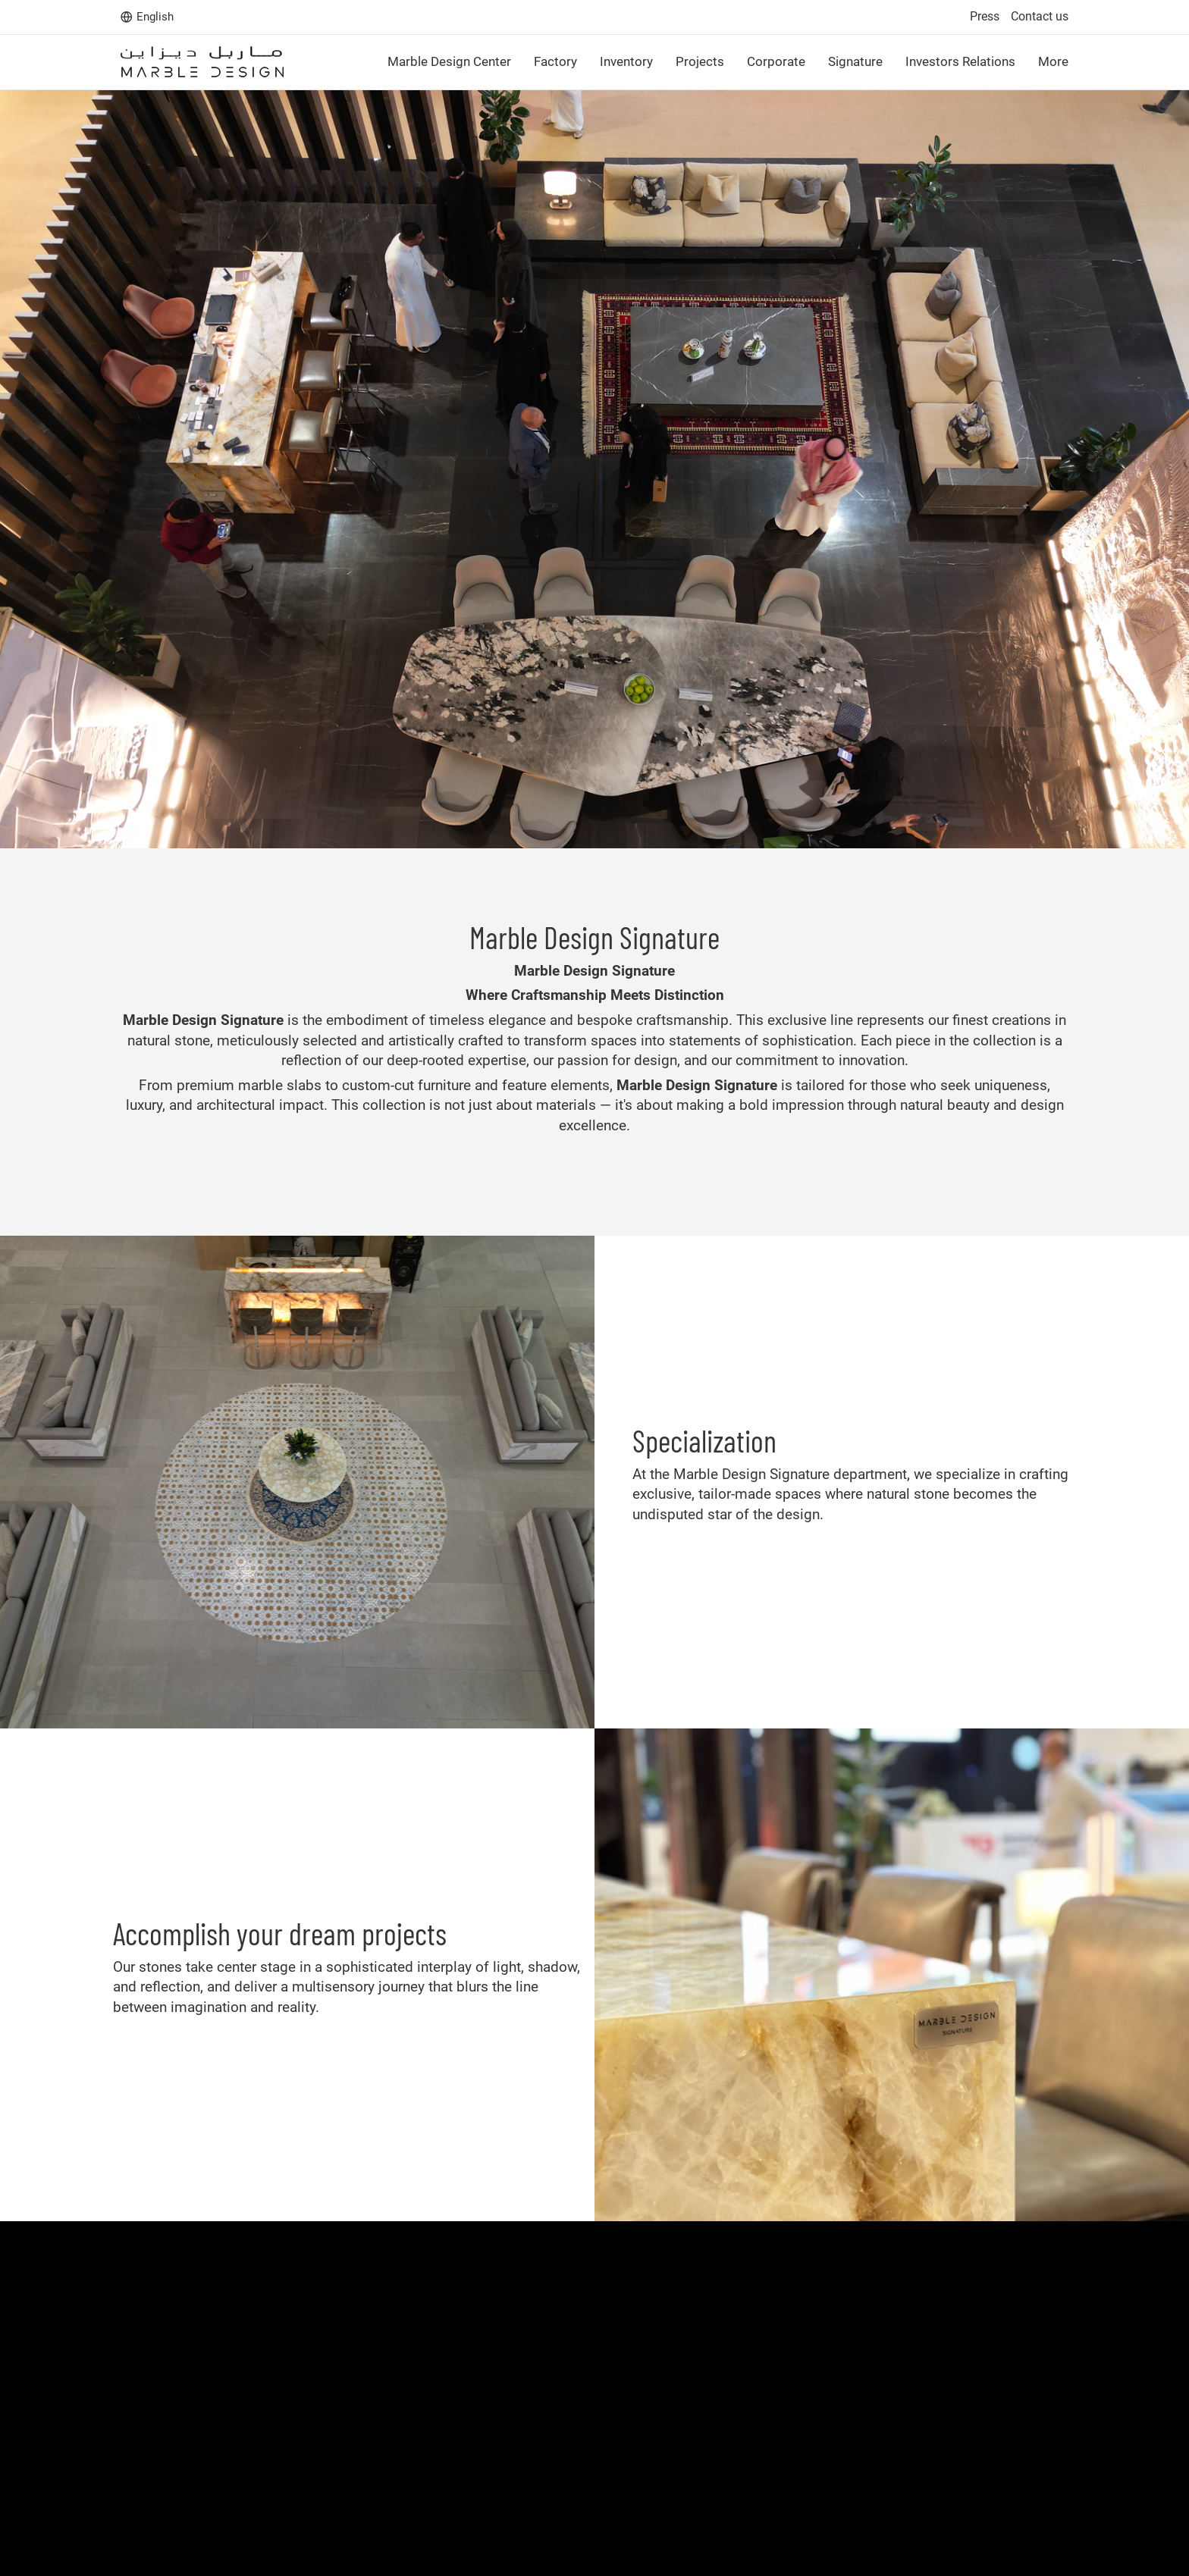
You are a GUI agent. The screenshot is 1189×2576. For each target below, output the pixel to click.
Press (984, 16)
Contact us (1039, 16)
